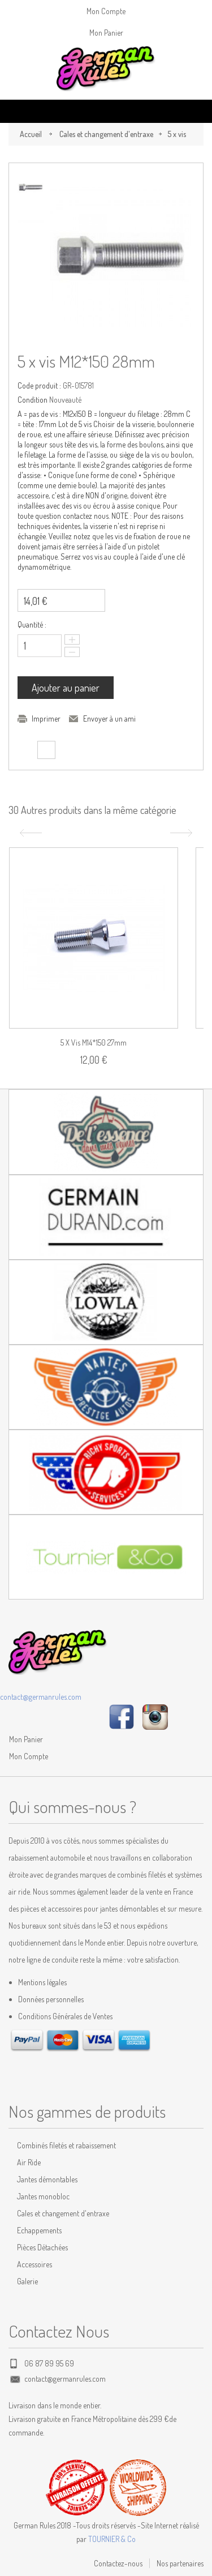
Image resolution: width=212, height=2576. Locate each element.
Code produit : (39, 385)
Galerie (27, 2281)
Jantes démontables (47, 2179)
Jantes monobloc (43, 2196)
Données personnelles (51, 1999)
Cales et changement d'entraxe (106, 134)
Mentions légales (42, 1982)
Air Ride (29, 2162)
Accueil (31, 134)
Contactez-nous (118, 2563)
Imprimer (46, 718)
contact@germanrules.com (40, 1696)
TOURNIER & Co (112, 2539)
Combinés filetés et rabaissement (66, 2145)
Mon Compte (106, 11)
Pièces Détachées (42, 2247)
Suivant (183, 833)
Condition (32, 399)
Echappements (39, 2230)
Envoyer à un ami (109, 718)
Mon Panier (106, 32)
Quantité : (32, 624)
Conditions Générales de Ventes (65, 2016)
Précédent (29, 833)
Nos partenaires (180, 2563)
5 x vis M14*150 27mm (93, 1042)
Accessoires (34, 2264)
